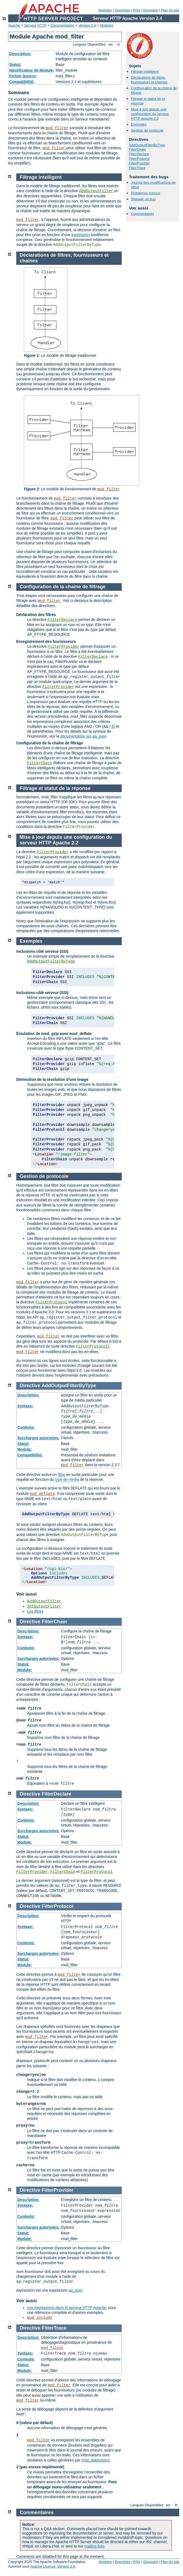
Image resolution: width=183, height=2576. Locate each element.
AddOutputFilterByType (147, 145)
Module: (24, 1449)
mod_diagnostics (95, 2460)
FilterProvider (139, 163)
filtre (61, 1474)
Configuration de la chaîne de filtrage (63, 586)
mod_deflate (42, 1494)
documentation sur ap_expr (83, 736)
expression (80, 235)
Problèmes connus (145, 193)
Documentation (62, 25)
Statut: (15, 64)
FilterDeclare (139, 154)
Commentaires (142, 214)
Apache (14, 25)
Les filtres (35, 1611)
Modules (105, 10)
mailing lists (94, 2546)
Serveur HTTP (35, 25)
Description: (20, 54)
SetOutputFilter (44, 1606)
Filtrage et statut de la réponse (55, 788)
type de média (67, 1479)
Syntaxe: (25, 1406)
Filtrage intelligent (145, 71)
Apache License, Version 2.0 (52, 2566)
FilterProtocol (139, 159)
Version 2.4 (87, 25)
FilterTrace (137, 168)
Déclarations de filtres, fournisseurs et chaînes (149, 79)
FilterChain (137, 149)
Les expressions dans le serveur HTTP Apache (66, 2307)
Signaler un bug (143, 199)
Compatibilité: (21, 82)
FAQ (136, 10)
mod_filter (57, 128)
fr (119, 44)
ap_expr (75, 2290)
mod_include (39, 2317)
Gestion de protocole (147, 130)
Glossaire (150, 10)
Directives (122, 10)
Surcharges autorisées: (38, 1438)
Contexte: (26, 1427)
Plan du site (170, 10)
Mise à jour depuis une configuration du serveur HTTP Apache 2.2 (150, 113)
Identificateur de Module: (31, 70)
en (111, 44)
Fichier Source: (23, 76)
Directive (30, 1385)
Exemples (138, 124)
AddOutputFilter (96, 191)
